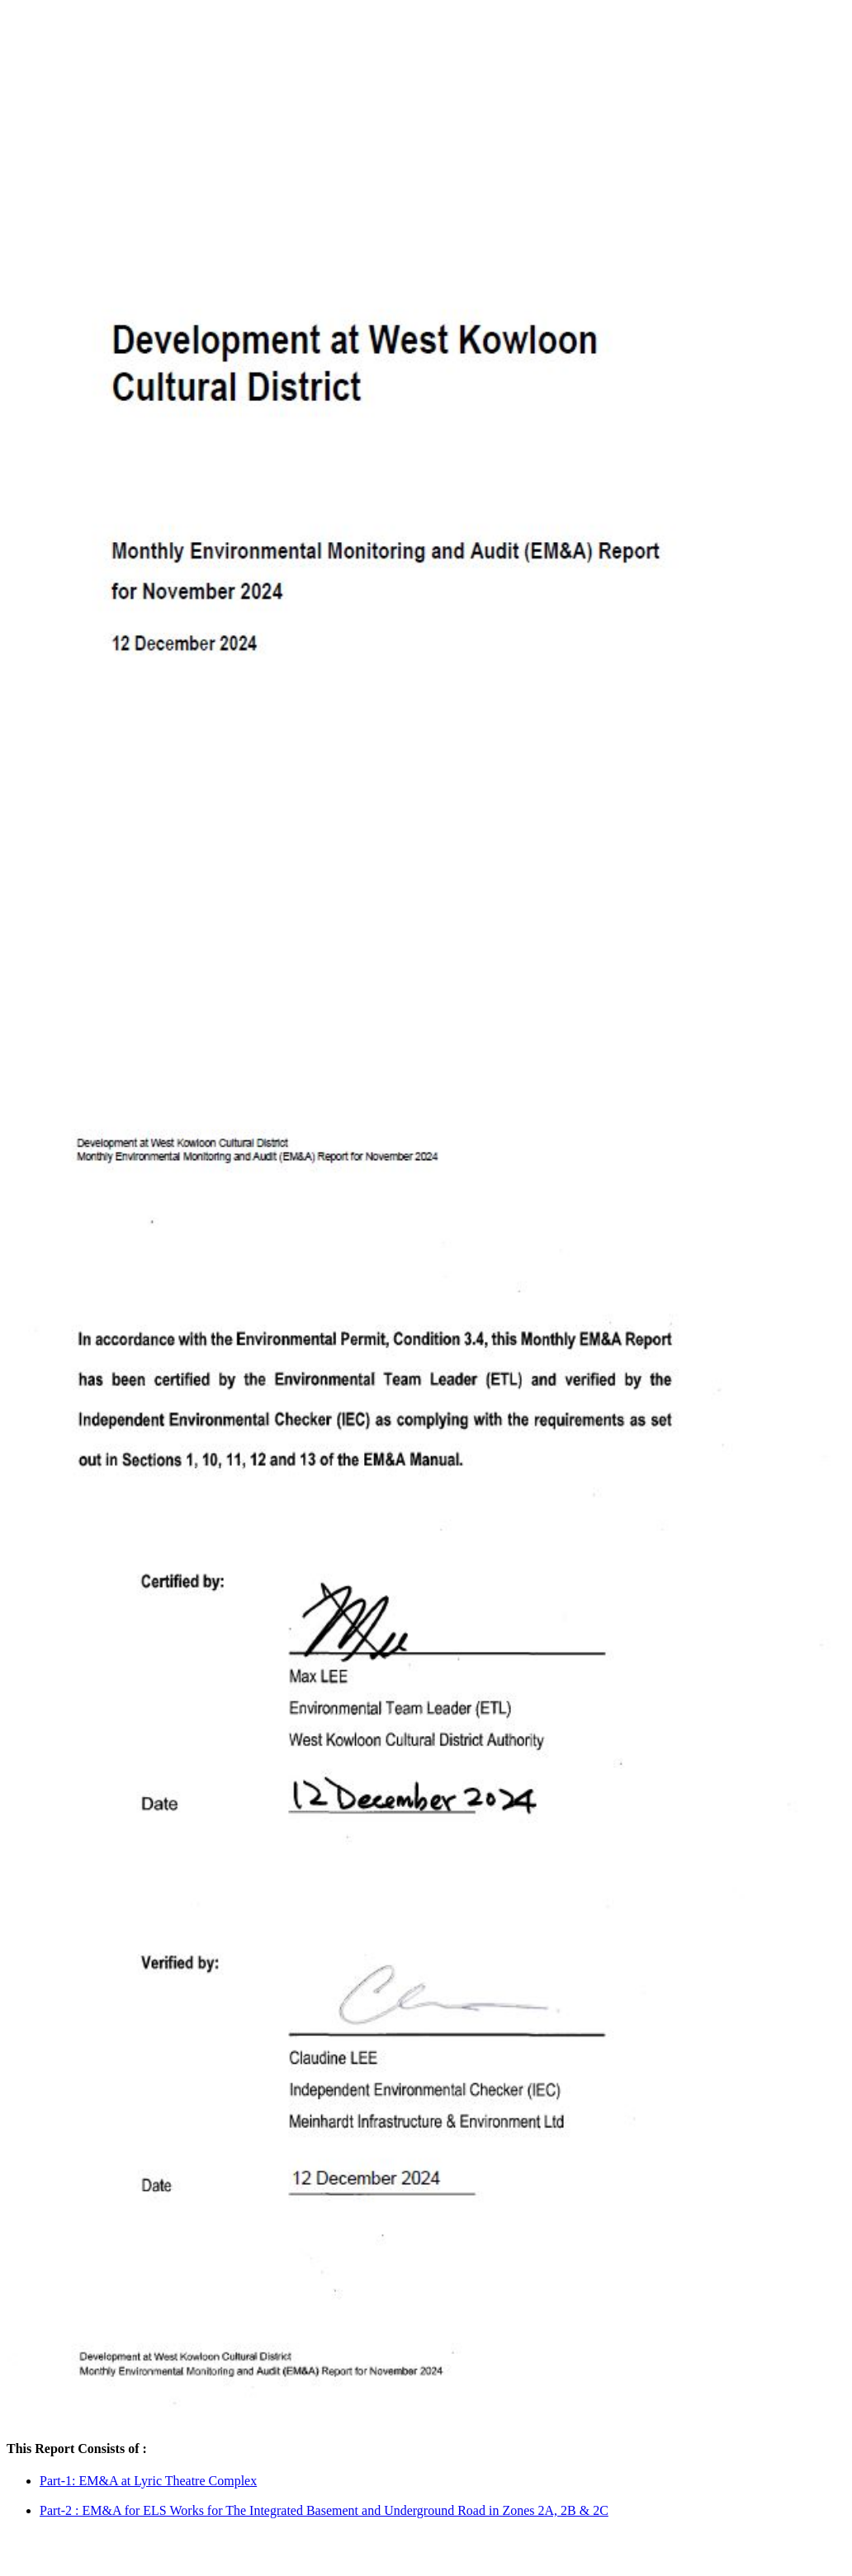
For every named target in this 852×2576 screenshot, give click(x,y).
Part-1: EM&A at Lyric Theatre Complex (148, 2481)
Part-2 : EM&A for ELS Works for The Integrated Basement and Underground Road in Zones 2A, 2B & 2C (324, 2510)
